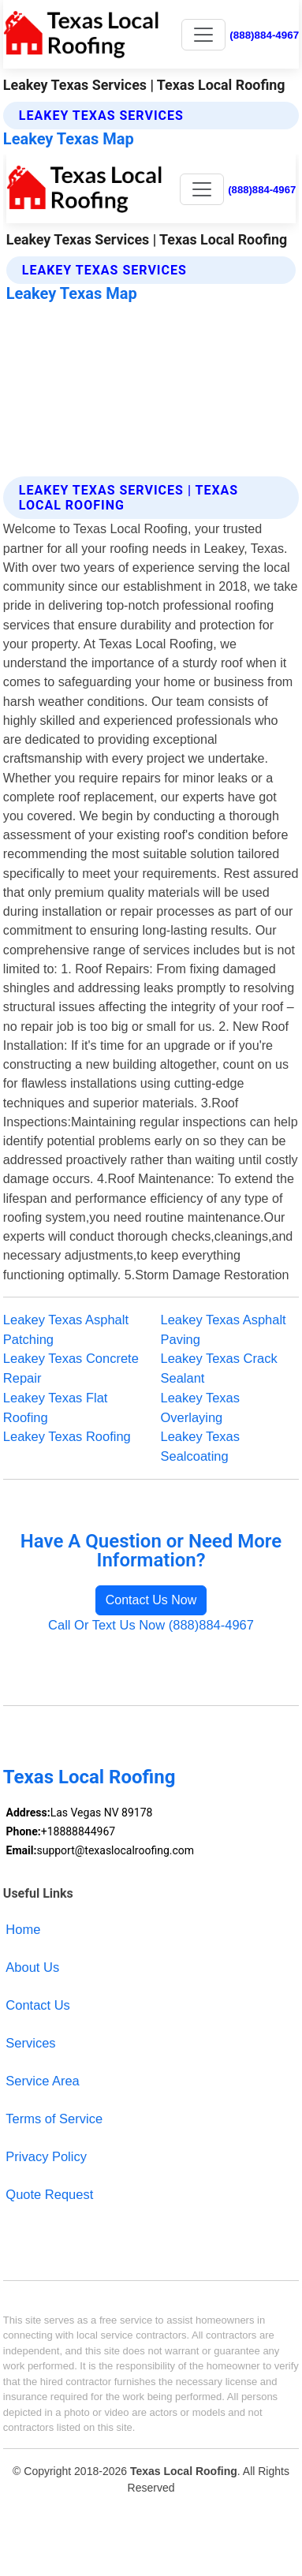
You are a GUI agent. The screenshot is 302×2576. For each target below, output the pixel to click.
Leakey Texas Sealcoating (200, 1446)
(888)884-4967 (264, 35)
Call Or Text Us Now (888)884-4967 (151, 1625)
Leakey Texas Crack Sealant (219, 1368)
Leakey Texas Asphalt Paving (223, 1329)
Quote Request (49, 2194)
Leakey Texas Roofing (67, 1436)
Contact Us (38, 2005)
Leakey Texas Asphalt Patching (66, 1329)
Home (23, 1929)
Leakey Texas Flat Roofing (55, 1407)
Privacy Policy (46, 2156)
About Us (32, 1967)
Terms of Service (54, 2118)
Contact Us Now (151, 1600)
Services (30, 2043)
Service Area (42, 2081)
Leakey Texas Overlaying (200, 1407)
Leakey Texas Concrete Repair (71, 1368)
